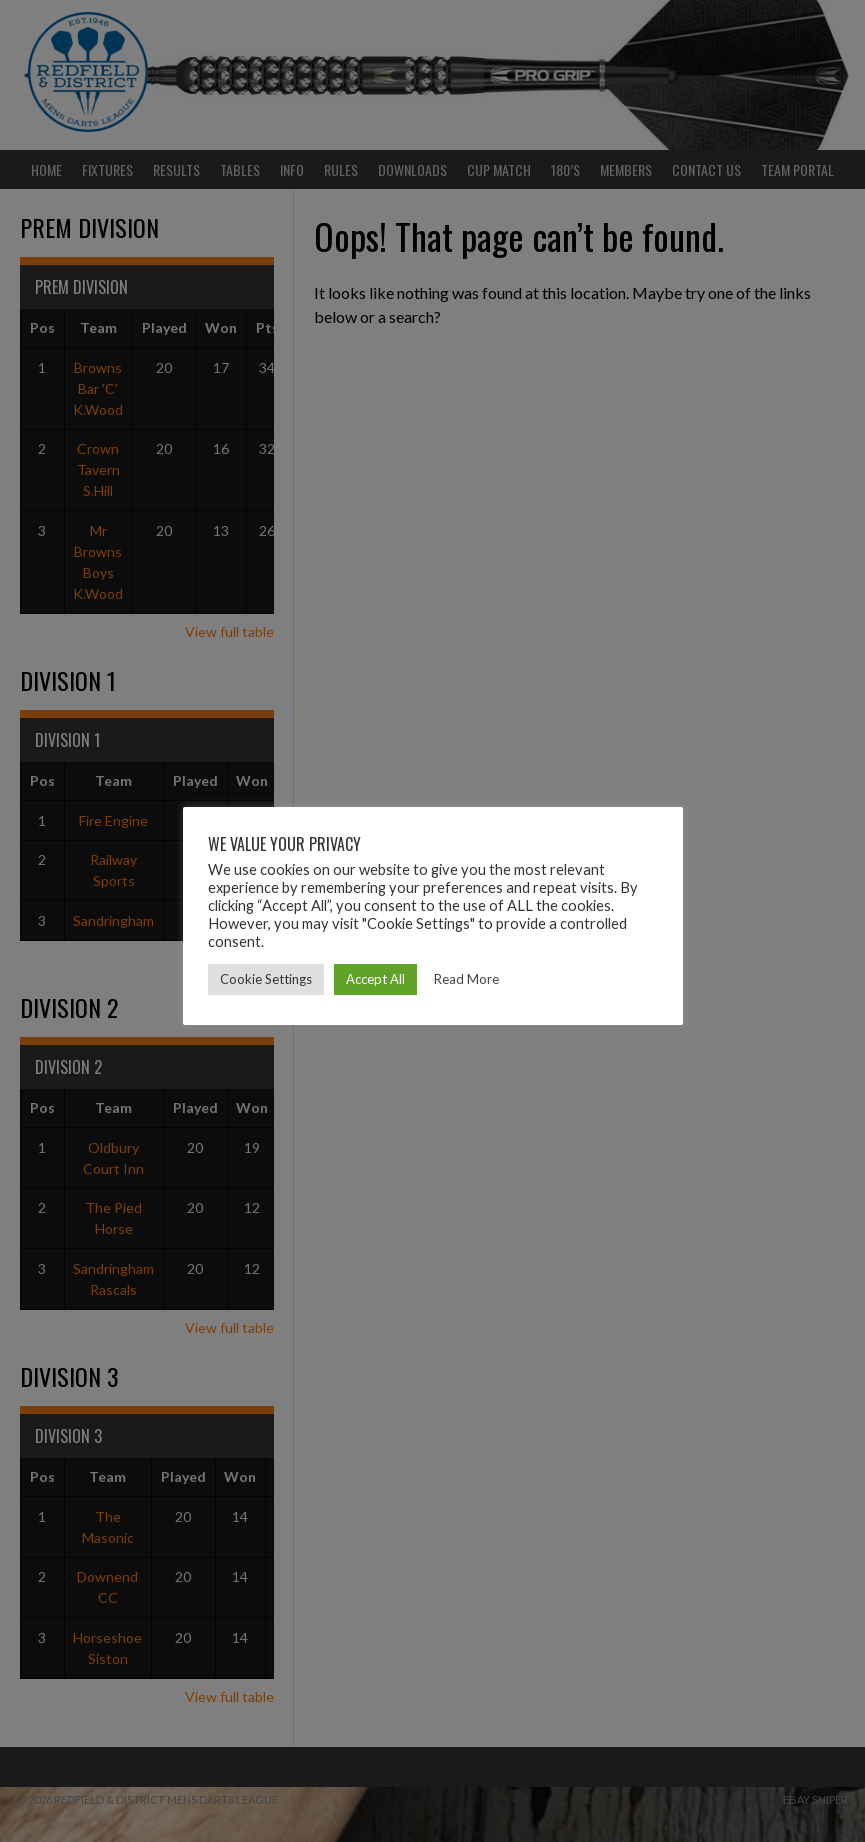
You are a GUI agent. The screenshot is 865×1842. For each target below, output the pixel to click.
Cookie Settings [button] (266, 979)
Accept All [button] (375, 979)
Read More (466, 979)
